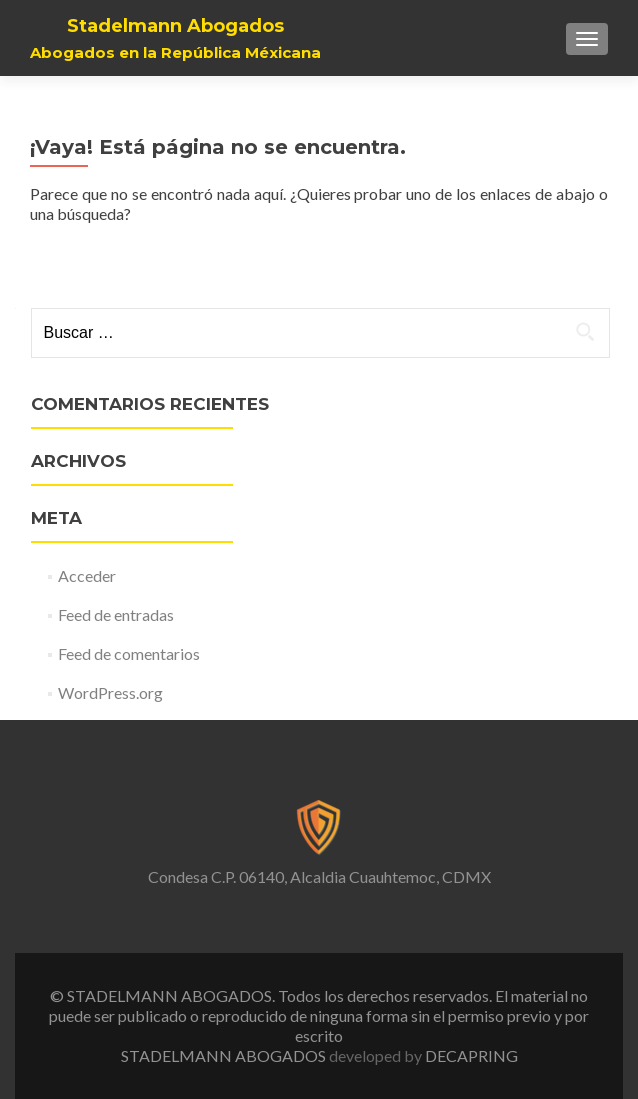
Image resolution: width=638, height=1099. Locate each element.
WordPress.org (110, 692)
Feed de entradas (116, 614)
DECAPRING (471, 1055)
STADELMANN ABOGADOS (225, 1055)
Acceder (87, 575)
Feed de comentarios (129, 653)
